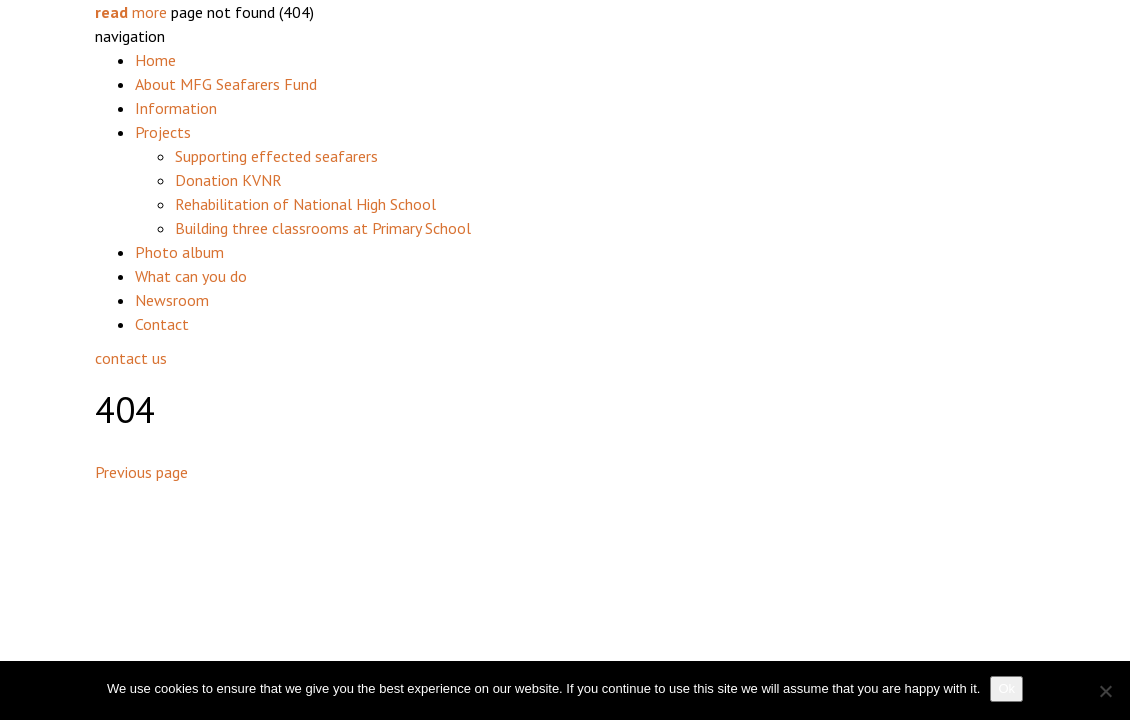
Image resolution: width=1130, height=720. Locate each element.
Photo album (179, 252)
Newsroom (172, 300)
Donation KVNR (228, 180)
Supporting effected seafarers (276, 156)
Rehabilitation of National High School (305, 204)
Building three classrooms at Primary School (323, 228)
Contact (162, 324)
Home (155, 60)
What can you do (191, 276)
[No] (1105, 691)
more (131, 12)
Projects (163, 132)
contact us (131, 358)
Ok (1006, 688)
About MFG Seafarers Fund (226, 84)
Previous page (141, 472)
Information (176, 108)
